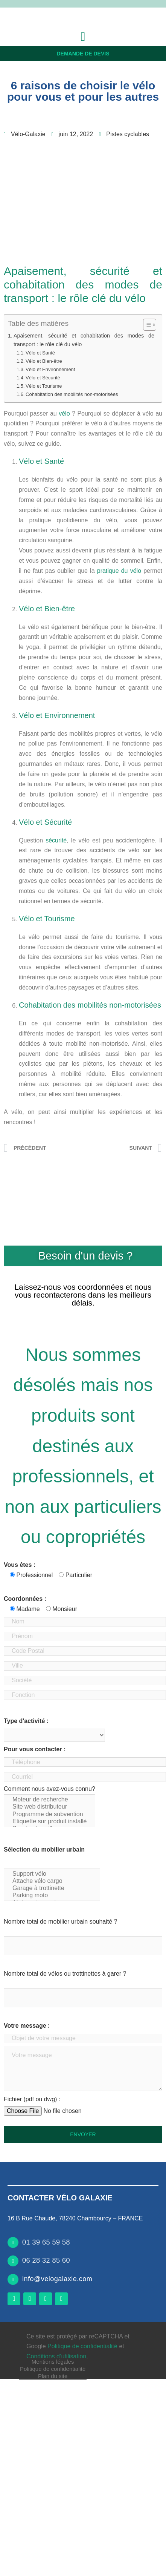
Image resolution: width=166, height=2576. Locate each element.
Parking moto (52, 1895)
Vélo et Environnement (50, 369)
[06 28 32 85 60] (13, 2260)
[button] (83, 37)
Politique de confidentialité (52, 2369)
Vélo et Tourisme (44, 386)
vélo (64, 413)
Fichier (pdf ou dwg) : (32, 2099)
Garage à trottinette (52, 1888)
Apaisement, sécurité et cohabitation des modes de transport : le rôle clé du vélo (84, 340)
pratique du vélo (119, 571)
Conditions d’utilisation (56, 2356)
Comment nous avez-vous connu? (49, 1806)
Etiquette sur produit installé (49, 1821)
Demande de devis (82, 54)
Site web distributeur (49, 1806)
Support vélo (52, 1874)
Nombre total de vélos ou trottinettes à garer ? (65, 1973)
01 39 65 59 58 (46, 2242)
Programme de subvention (49, 1814)
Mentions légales (53, 2361)
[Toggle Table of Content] (145, 324)
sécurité (56, 840)
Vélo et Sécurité (43, 377)
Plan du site (52, 2376)
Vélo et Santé (40, 353)
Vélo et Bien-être (44, 361)
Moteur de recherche (49, 1799)
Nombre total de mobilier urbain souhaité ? (60, 1921)
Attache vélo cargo (52, 1881)
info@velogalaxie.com (57, 2279)
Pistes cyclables (127, 134)
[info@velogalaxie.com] (13, 2279)
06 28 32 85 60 (46, 2260)
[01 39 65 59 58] (13, 2242)
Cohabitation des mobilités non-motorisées (72, 394)
